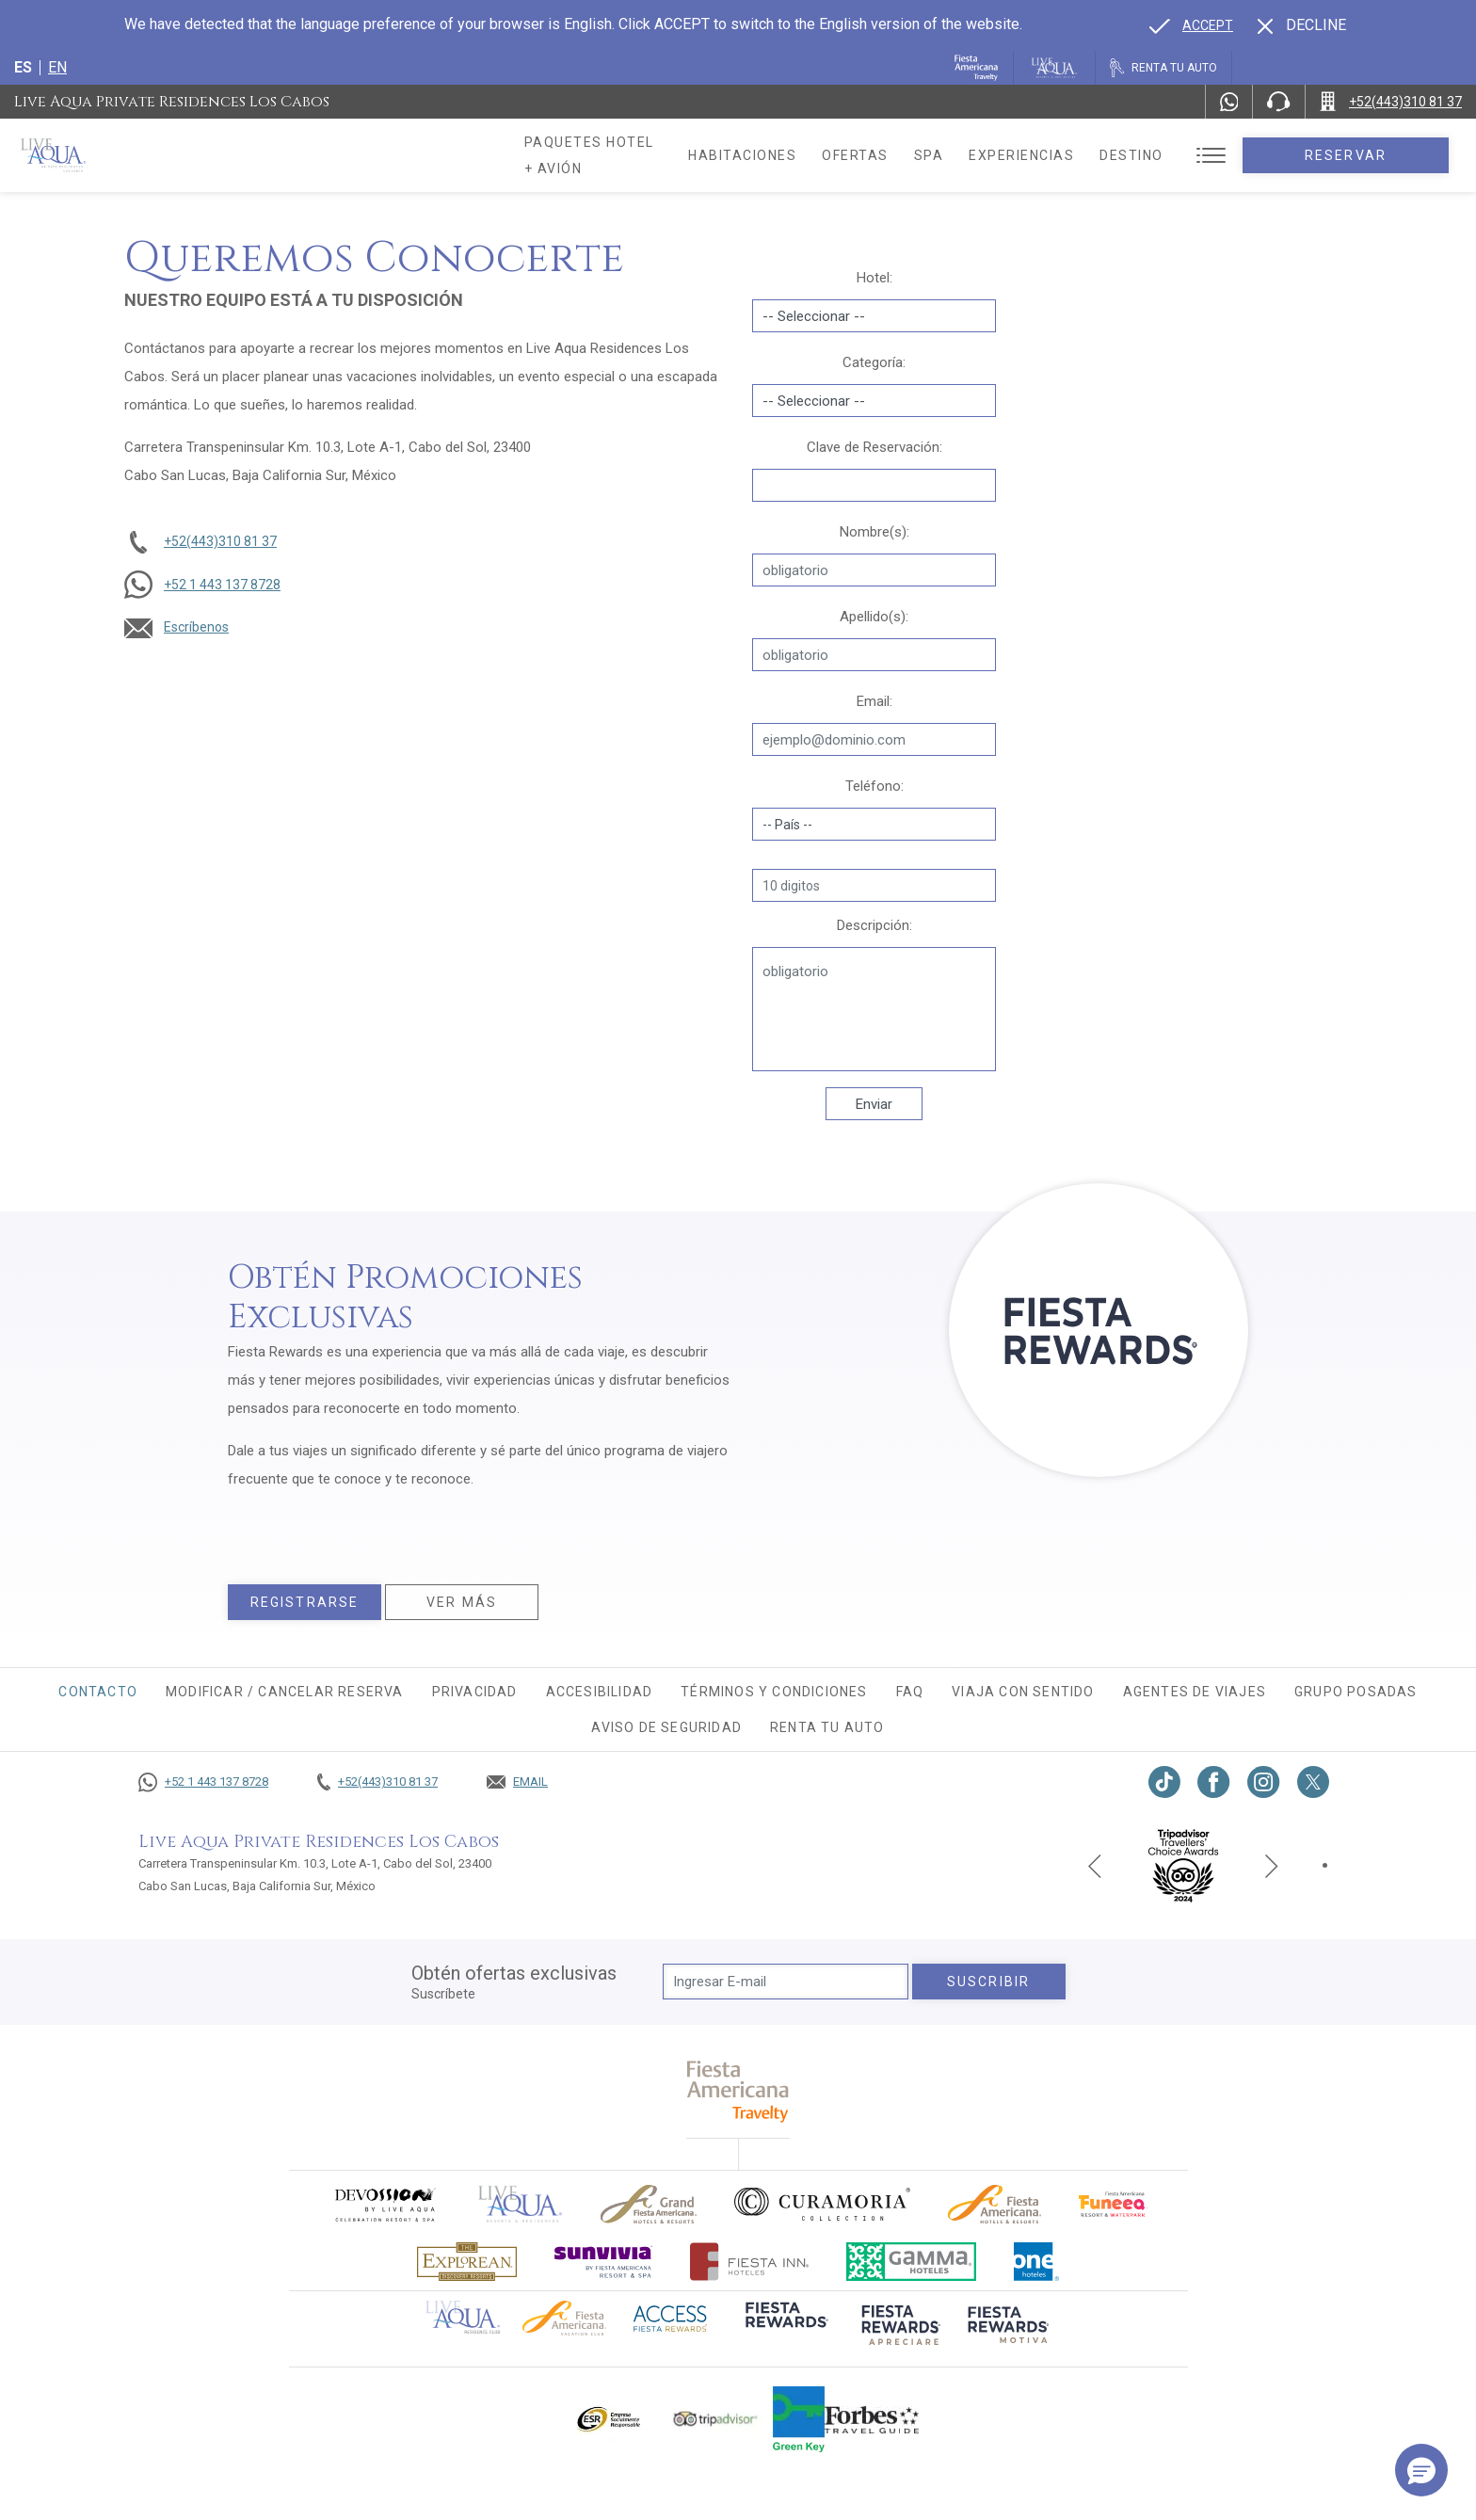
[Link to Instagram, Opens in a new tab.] (1263, 1782)
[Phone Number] (1278, 102)
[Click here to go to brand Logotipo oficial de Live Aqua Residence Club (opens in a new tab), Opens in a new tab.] (462, 2315)
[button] (1421, 2470)
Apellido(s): (874, 616)
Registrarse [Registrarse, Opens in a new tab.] (304, 1602)
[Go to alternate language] (1191, 25)
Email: (874, 701)
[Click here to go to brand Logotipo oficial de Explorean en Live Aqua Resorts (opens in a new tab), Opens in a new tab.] (467, 2261)
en (57, 67)
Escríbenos (196, 626)
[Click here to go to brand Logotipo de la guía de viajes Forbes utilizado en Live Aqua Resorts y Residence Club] (872, 2419)
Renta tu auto (827, 1727)
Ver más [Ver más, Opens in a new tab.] (461, 1602)
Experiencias (1075, 155)
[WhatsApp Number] (1229, 102)
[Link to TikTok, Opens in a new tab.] (1164, 1782)
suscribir (988, 1981)
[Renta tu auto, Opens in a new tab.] (1163, 68)
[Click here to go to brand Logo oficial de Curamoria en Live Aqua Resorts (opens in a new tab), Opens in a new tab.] (822, 2204)
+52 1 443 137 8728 (222, 584)
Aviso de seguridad (666, 1727)
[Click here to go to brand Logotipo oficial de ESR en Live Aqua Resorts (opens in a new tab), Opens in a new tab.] (607, 2419)
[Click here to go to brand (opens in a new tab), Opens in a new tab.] (384, 2204)
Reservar (1372, 155)
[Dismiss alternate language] (1302, 25)
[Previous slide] (1095, 1865)
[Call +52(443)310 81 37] (1391, 102)
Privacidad (475, 1691)
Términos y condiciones (774, 1691)
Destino (1185, 155)
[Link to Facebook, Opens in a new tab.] (1213, 1782)
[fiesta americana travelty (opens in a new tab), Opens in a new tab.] (738, 2091)
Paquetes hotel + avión (620, 162)
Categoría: (874, 362)
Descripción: (874, 925)
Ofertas (908, 155)
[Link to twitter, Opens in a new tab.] (1313, 1782)
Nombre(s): (874, 531)
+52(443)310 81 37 (220, 541)
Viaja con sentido (1023, 1691)
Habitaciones (796, 155)
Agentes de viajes (1194, 1691)
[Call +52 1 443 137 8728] (203, 1782)
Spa (982, 155)
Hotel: (874, 277)
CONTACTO (97, 1691)
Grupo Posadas (1356, 1691)
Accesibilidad (599, 1691)
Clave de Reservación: (874, 447)
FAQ (910, 1691)
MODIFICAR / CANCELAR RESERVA (285, 1691)
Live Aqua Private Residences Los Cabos (171, 101)
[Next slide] (1272, 1865)
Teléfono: (874, 786)
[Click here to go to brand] (520, 2204)
